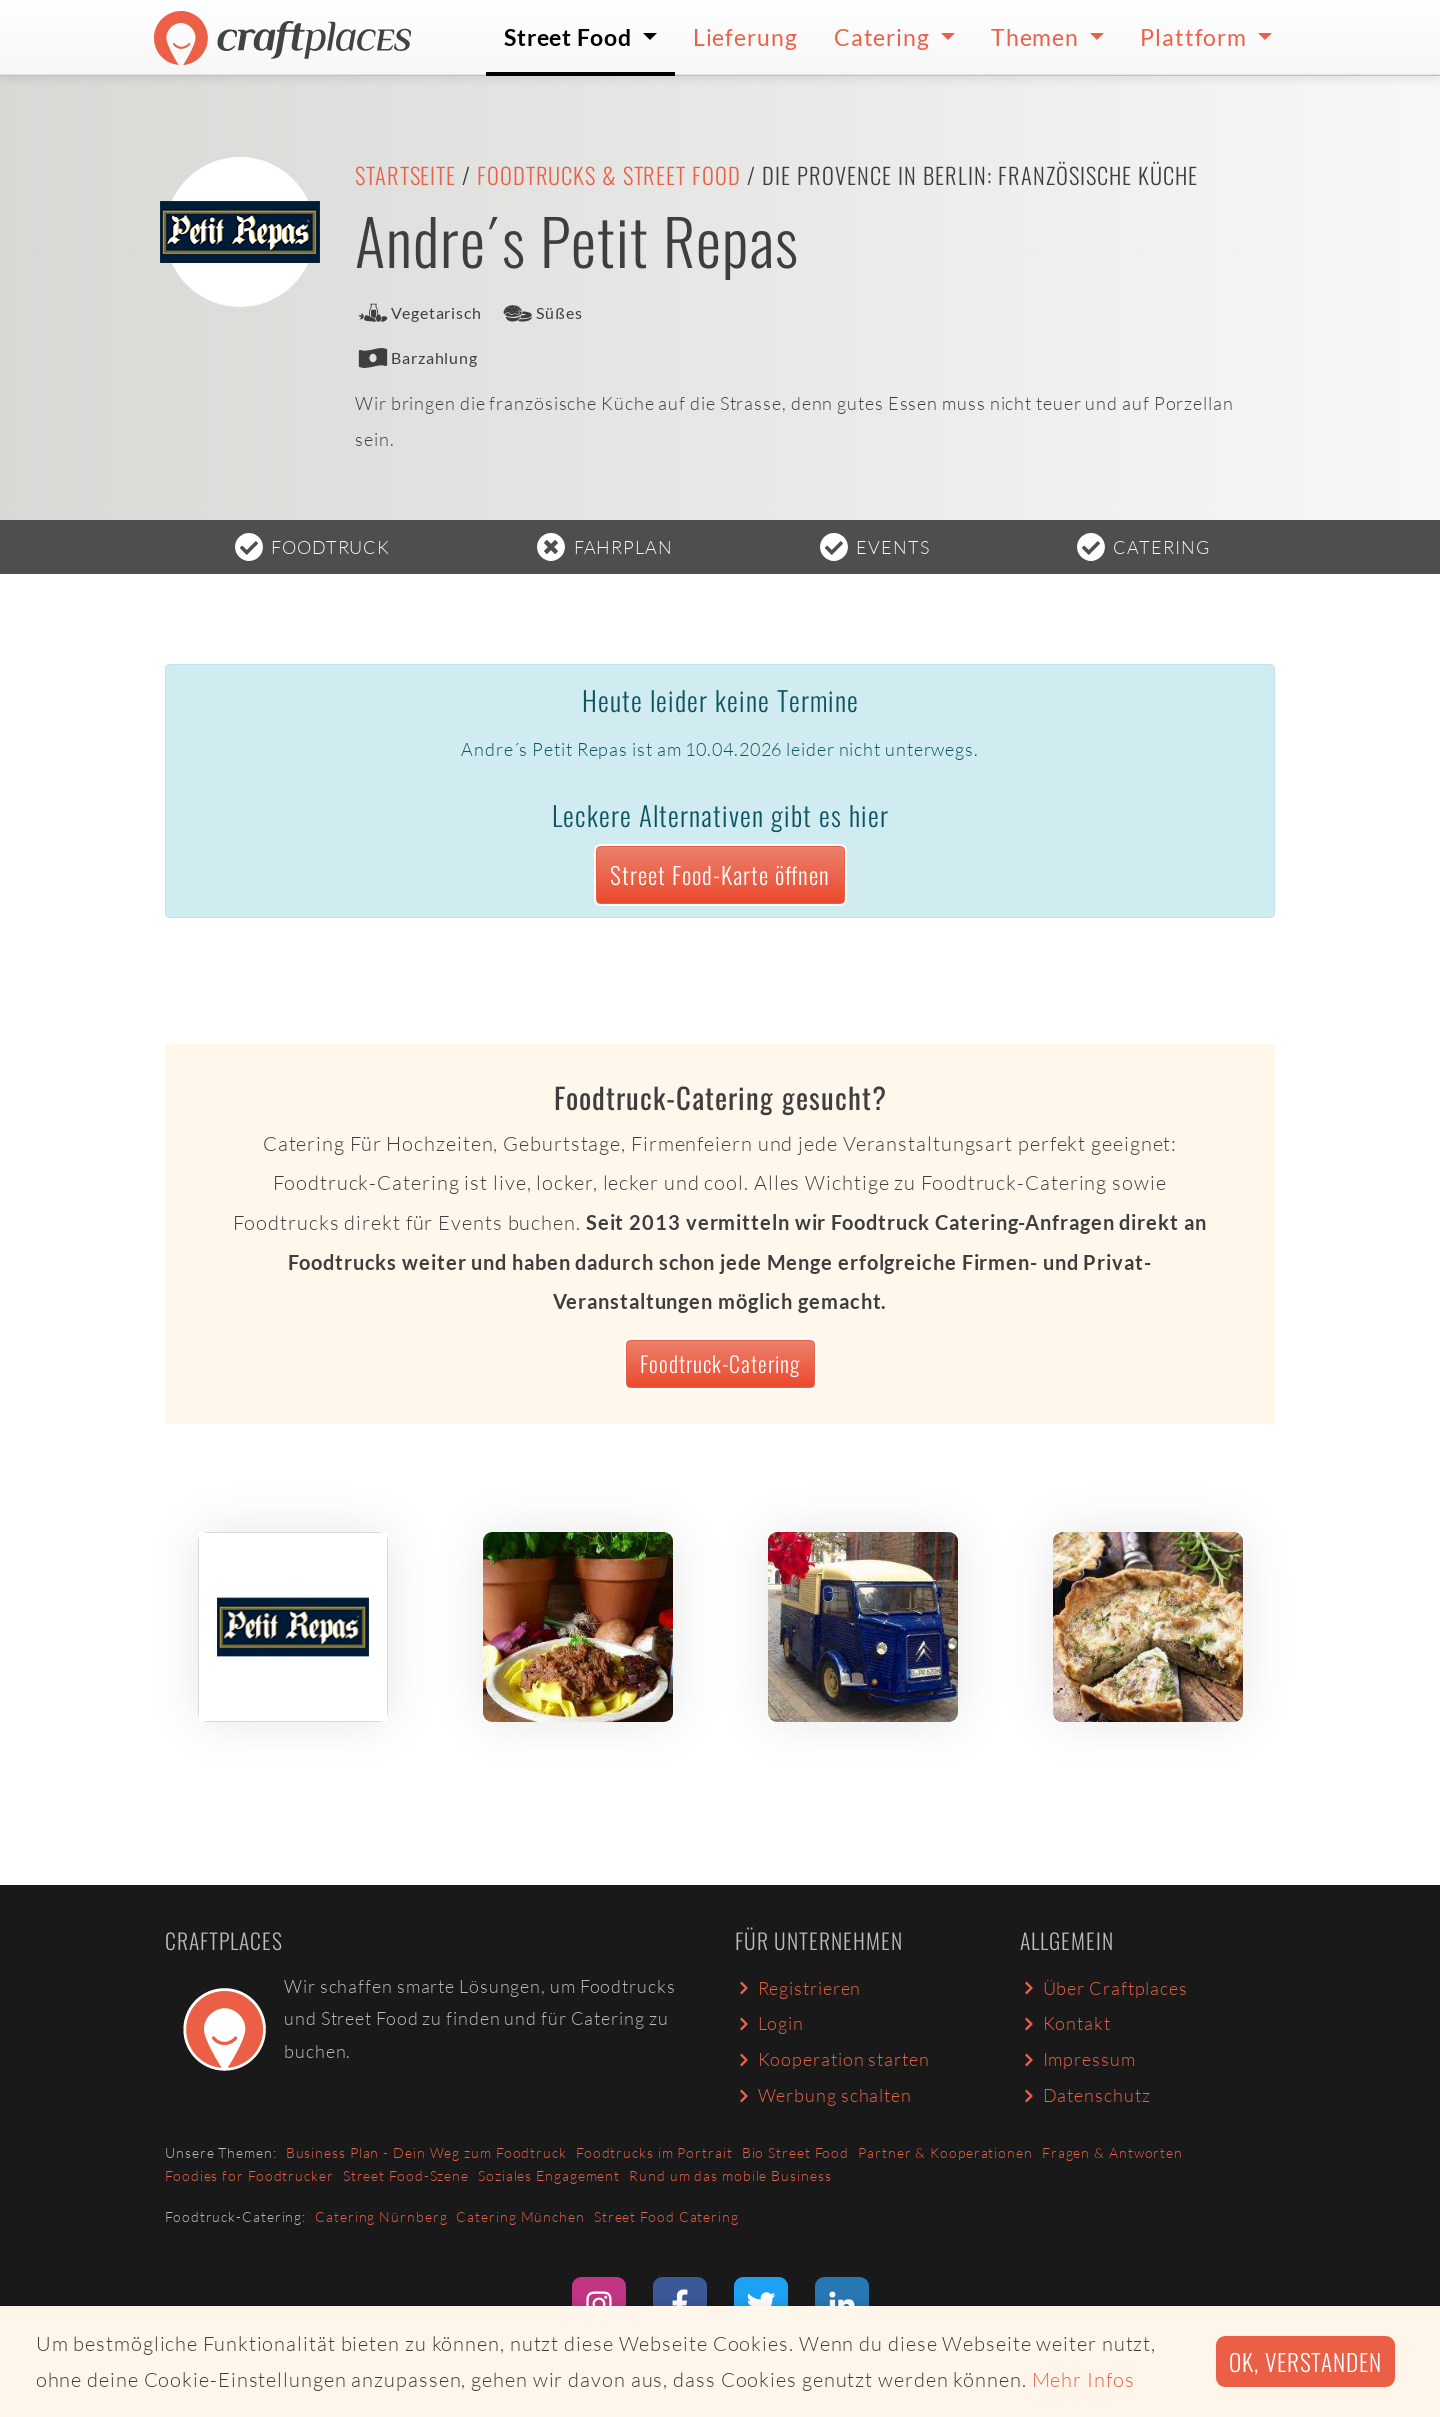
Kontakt (1065, 2023)
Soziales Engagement (549, 2175)
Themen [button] (1037, 37)
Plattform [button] (1196, 37)
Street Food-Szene (406, 2175)
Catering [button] (884, 37)
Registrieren (798, 1988)
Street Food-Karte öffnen (720, 874)
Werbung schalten (823, 2095)
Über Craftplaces (1104, 1988)
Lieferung (745, 37)
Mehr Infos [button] (1083, 2379)
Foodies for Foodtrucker (249, 2175)
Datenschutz (1085, 2095)
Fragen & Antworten (1112, 2152)
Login (769, 2023)
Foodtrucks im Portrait (654, 2152)
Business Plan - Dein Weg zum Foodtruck (426, 2152)
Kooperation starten (832, 2059)
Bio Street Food (796, 2152)
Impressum (1078, 2059)
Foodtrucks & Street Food (609, 175)
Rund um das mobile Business (730, 2175)
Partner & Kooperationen (945, 2152)
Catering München (520, 2216)
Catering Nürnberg (381, 2216)
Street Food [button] (570, 37)
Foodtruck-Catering (720, 1363)
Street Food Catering (666, 2216)
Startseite (405, 175)
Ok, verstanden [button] (1305, 2361)
